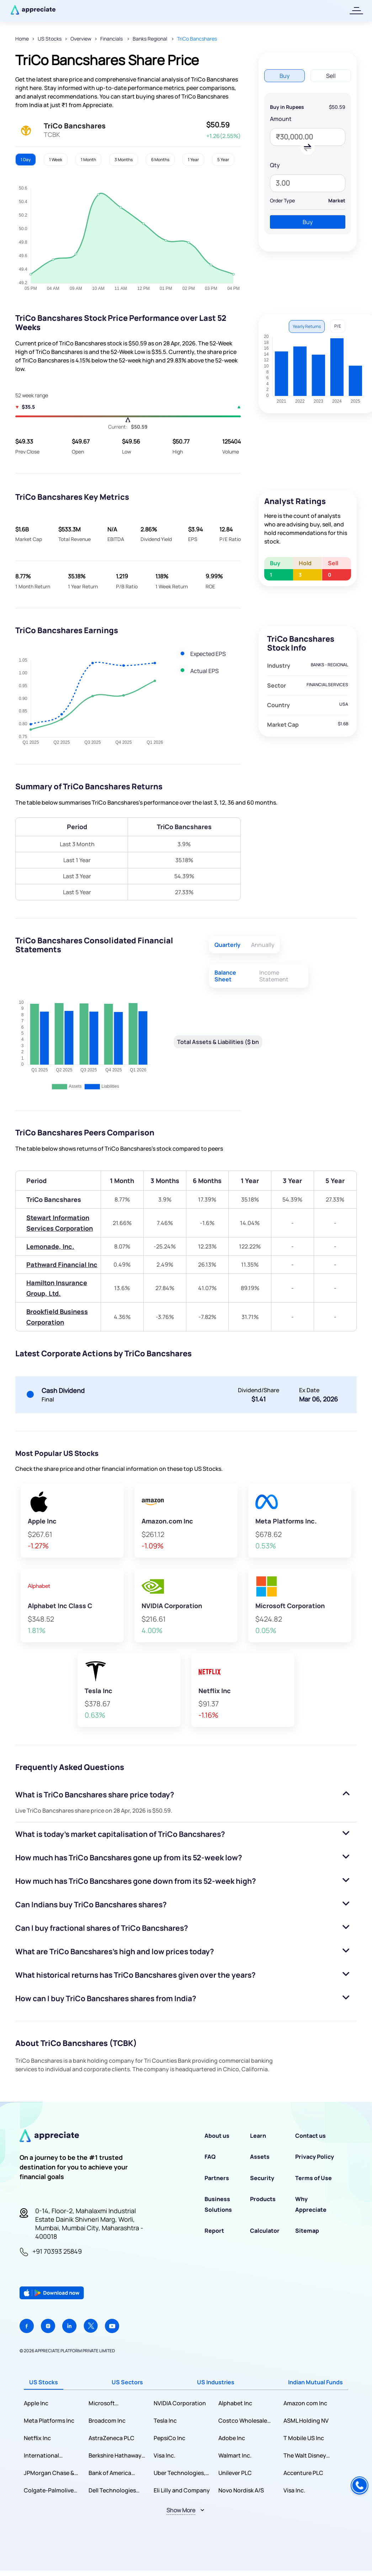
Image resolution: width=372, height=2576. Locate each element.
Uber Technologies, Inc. (179, 2473)
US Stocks (50, 38)
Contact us (310, 2136)
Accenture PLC (303, 2473)
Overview (80, 38)
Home (22, 38)
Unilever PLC (235, 2473)
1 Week (55, 160)
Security (262, 2178)
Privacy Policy (314, 2157)
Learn (258, 2136)
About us (216, 2136)
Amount (281, 119)
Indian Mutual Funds (315, 2382)
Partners (216, 2178)
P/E (337, 326)
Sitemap (307, 2231)
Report (214, 2231)
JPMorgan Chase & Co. (49, 2473)
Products (263, 2199)
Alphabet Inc (235, 2403)
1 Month (88, 160)
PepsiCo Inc (169, 2438)
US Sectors (127, 2382)
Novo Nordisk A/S (241, 2490)
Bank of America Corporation (110, 2473)
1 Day (26, 160)
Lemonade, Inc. (50, 1246)
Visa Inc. (164, 2455)
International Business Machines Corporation (49, 2456)
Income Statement (273, 976)
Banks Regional (150, 38)
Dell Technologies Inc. (112, 2490)
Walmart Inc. (234, 2455)
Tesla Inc (165, 2420)
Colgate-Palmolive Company (49, 2490)
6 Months (160, 160)
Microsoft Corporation (105, 2403)
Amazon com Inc (305, 2403)
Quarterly (227, 945)
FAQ (210, 2157)
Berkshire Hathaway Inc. (115, 2456)
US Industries (215, 2382)
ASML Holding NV (306, 2420)
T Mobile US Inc (303, 2438)
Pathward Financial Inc (61, 1264)
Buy (284, 76)
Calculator (265, 2231)
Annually (263, 945)
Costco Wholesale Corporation (242, 2421)
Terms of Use (313, 2178)
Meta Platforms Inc (49, 2420)
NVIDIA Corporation (180, 2403)
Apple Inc (36, 2403)
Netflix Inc (37, 2438)
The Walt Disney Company (304, 2456)
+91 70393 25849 (57, 2251)
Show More (180, 2510)
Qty (275, 165)
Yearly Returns (307, 326)
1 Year (193, 160)
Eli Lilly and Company (182, 2490)
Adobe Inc (231, 2438)
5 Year (223, 160)
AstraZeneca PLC (111, 2438)
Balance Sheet (225, 976)
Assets (260, 2157)
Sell (331, 76)
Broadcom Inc (107, 2420)
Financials (112, 38)
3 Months (124, 160)
